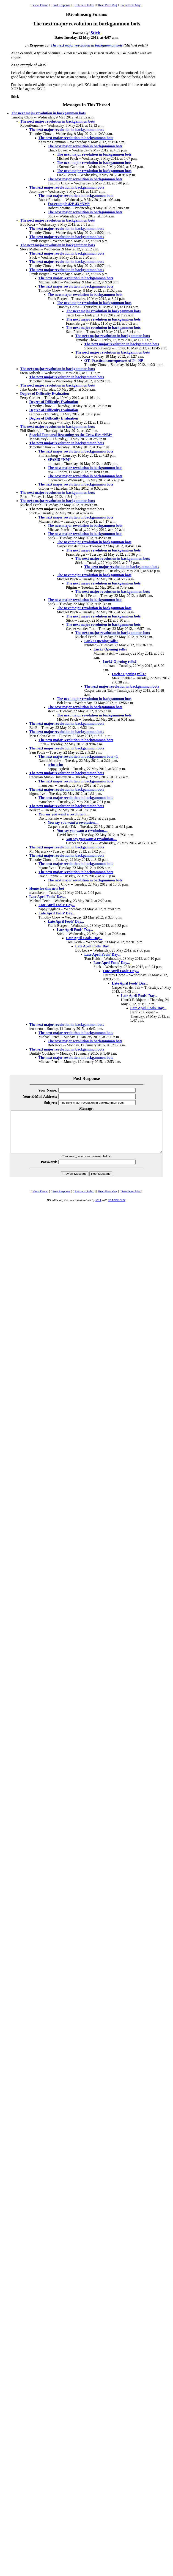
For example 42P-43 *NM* (69, 204)
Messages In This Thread (86, 104)
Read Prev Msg (107, 5)
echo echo (55, 765)
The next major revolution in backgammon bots (87, 45)
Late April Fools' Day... (47, 897)
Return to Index (84, 5)
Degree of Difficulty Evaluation (44, 393)
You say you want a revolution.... (63, 814)
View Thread (40, 5)
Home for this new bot (46, 888)
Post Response (61, 5)
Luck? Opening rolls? (101, 641)
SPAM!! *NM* (59, 459)
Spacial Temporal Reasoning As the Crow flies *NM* (70, 435)
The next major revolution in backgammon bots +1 (78, 756)
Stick (95, 32)
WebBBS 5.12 (116, 1208)
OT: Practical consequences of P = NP (113, 360)
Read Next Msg (130, 5)
